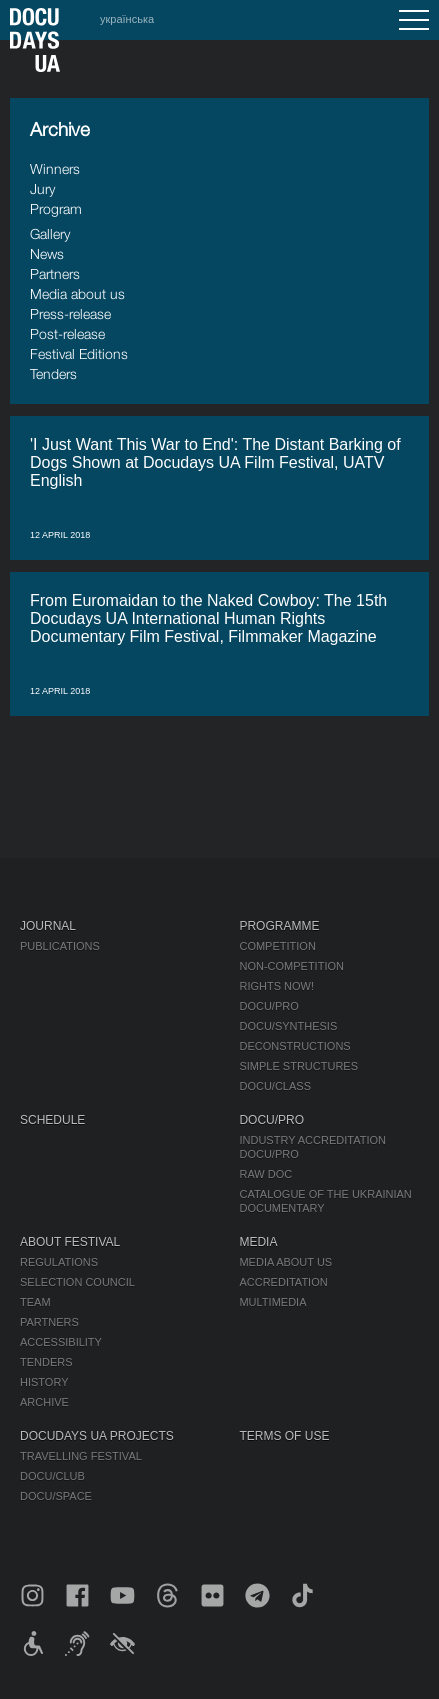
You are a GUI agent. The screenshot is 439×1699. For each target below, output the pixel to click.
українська (127, 19)
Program (56, 208)
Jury (42, 188)
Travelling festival (81, 1456)
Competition (277, 946)
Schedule (52, 1120)
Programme (279, 926)
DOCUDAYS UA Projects (97, 1436)
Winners (55, 168)
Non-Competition (291, 966)
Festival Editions (79, 353)
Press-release (70, 313)
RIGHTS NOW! (276, 986)
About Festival (70, 1242)
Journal (48, 926)
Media (258, 1242)
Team (35, 1302)
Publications (60, 946)
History (44, 1382)
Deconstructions (294, 1046)
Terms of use (284, 1436)
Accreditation (283, 1282)
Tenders (53, 373)
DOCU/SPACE (56, 1496)
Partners (55, 273)
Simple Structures (298, 1066)
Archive (44, 1402)
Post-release (67, 333)
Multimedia (272, 1302)
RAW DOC (265, 1174)
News (47, 253)
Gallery (50, 233)
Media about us (77, 293)
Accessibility (61, 1342)
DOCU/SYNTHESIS (288, 1026)
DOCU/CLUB (52, 1476)
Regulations (59, 1262)
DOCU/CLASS (275, 1086)
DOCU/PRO (268, 1006)
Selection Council (77, 1282)
